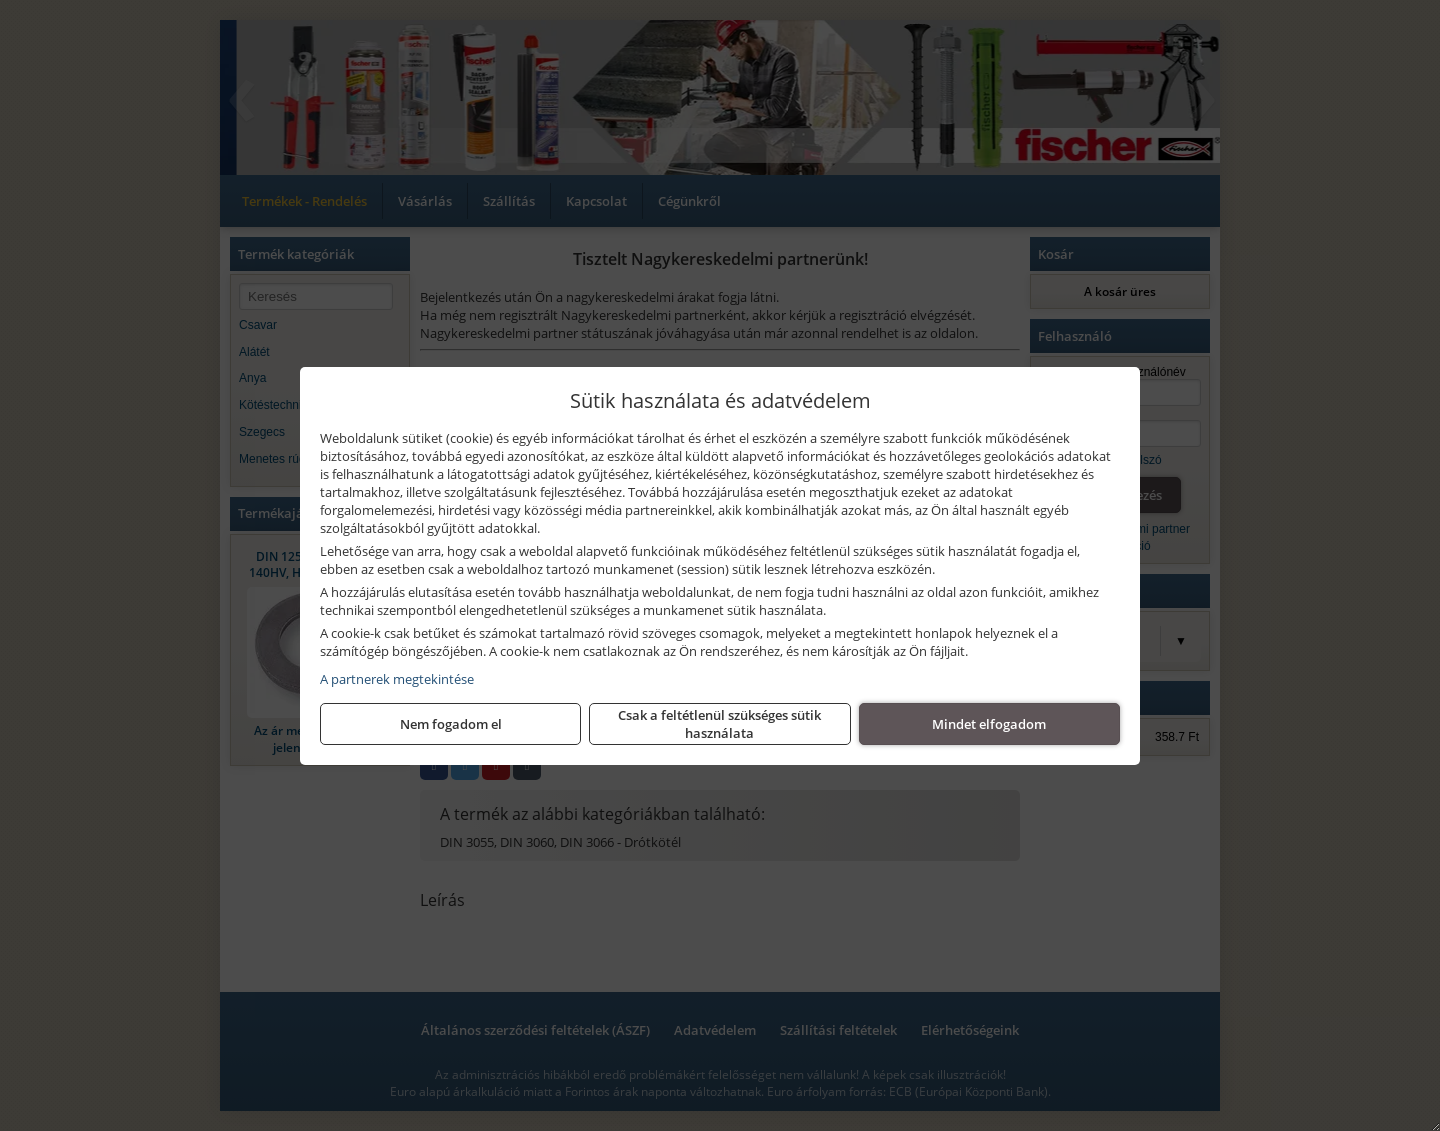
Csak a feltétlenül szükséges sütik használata (719, 724)
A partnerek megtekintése (397, 679)
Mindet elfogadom (989, 724)
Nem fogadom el (451, 724)
